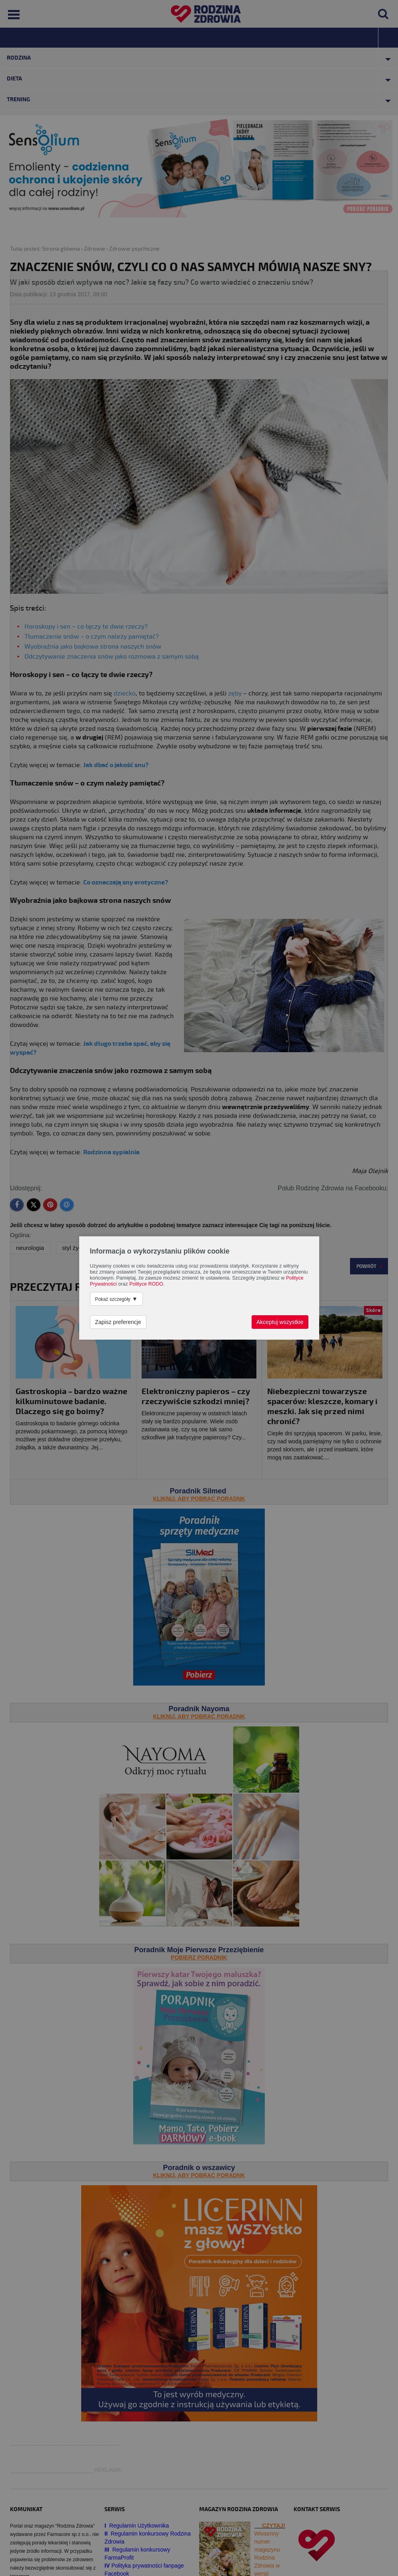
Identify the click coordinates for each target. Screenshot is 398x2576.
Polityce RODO (146, 1284)
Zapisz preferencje (118, 1322)
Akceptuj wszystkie (279, 1322)
